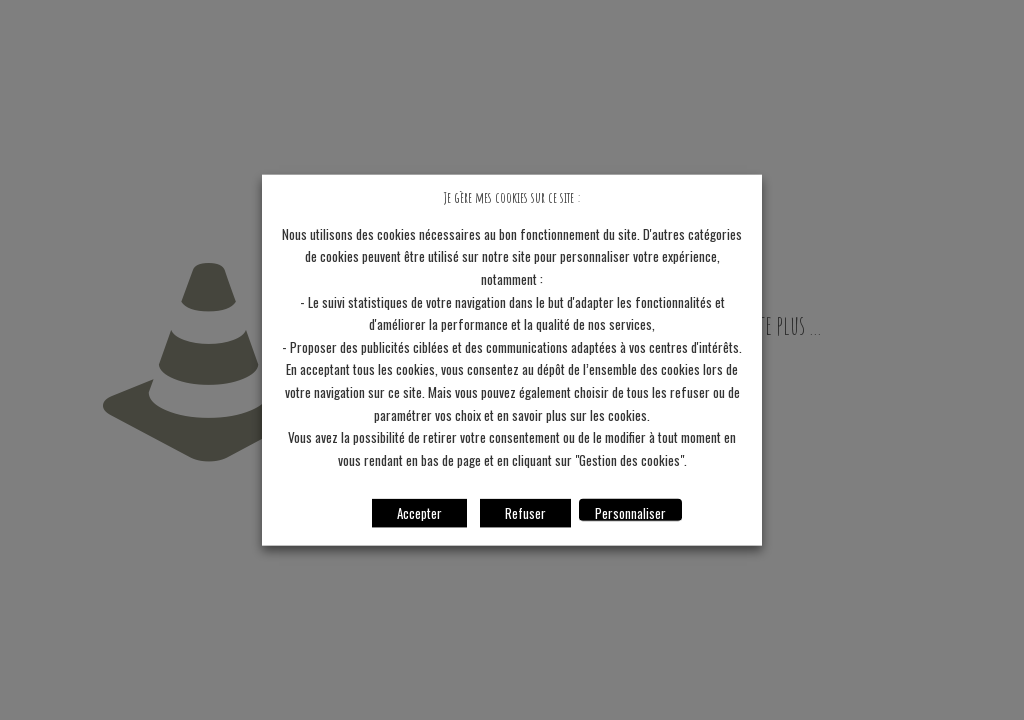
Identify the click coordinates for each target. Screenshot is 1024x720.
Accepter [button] (419, 512)
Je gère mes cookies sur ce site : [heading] (512, 197)
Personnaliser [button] (630, 511)
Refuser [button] (525, 512)
